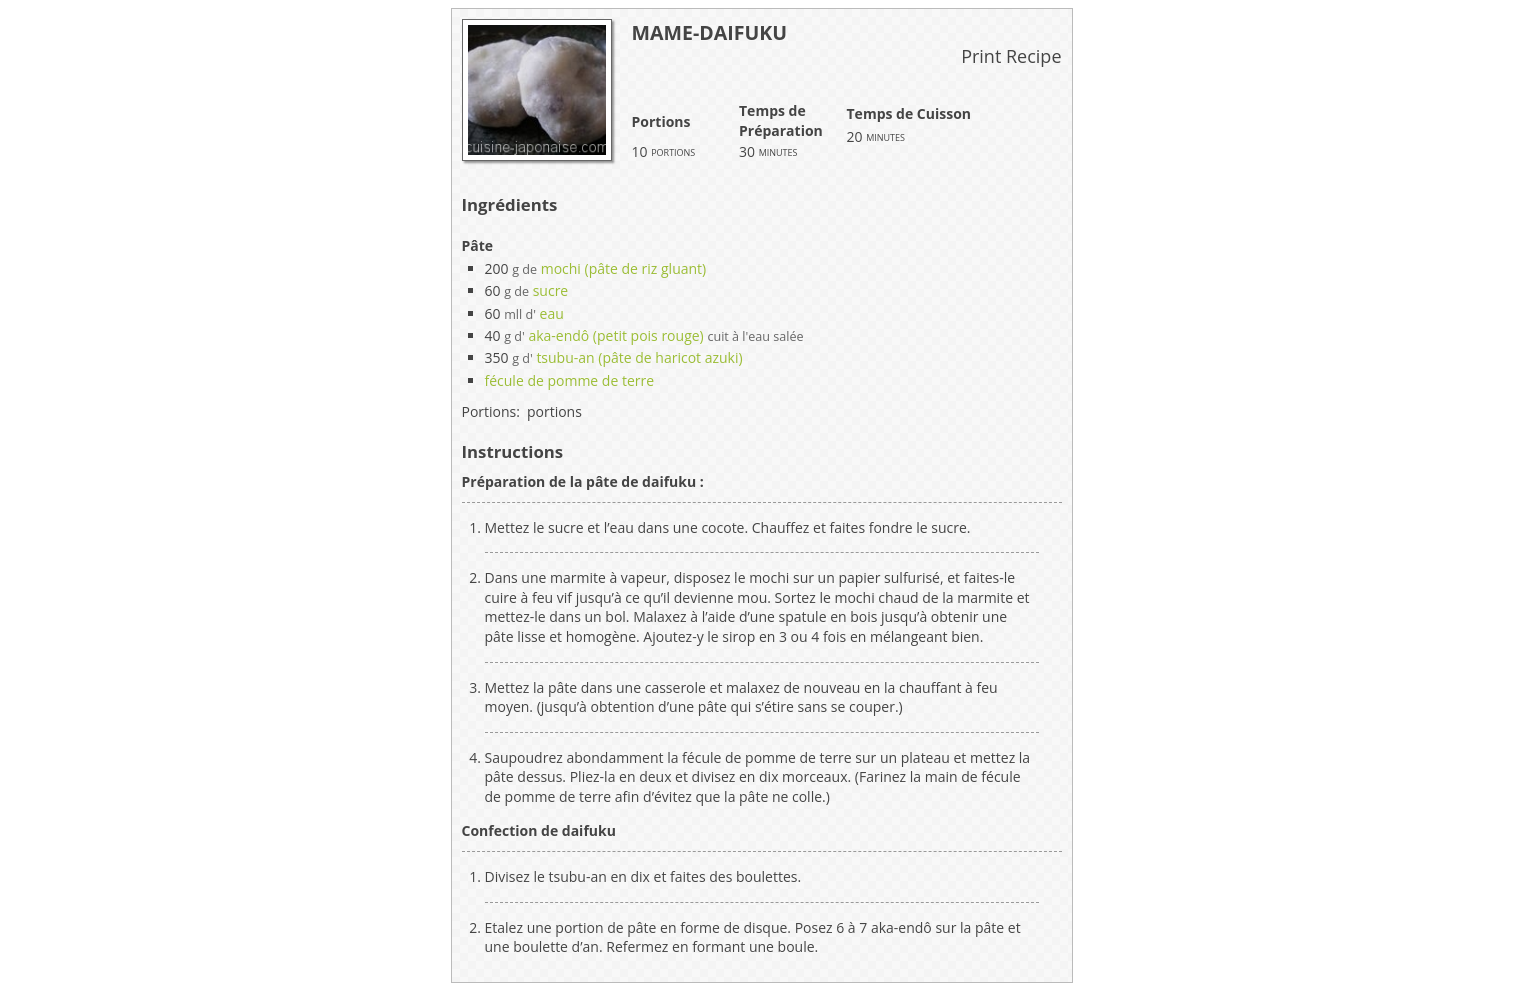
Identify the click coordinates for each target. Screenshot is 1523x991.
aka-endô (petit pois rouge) (615, 335)
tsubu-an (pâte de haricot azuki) (639, 357)
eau (552, 313)
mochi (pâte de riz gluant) (624, 268)
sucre (551, 290)
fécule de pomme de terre (570, 380)
